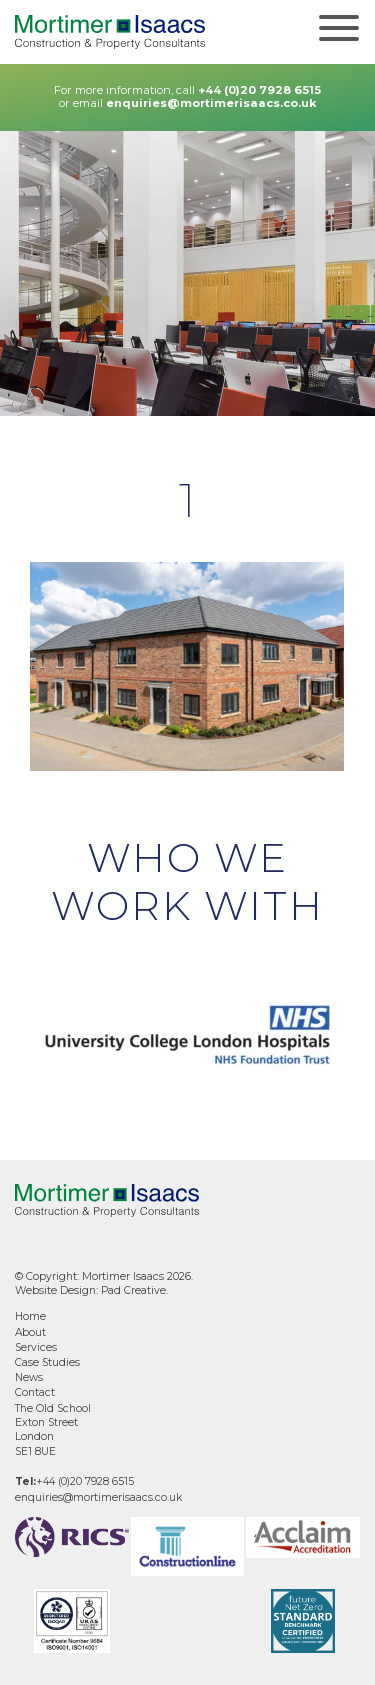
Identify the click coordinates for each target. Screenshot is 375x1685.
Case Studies (47, 1362)
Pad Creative (133, 1290)
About (30, 1332)
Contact (35, 1392)
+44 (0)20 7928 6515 (259, 90)
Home (30, 1316)
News (29, 1377)
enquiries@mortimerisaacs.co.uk (211, 103)
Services (36, 1347)
